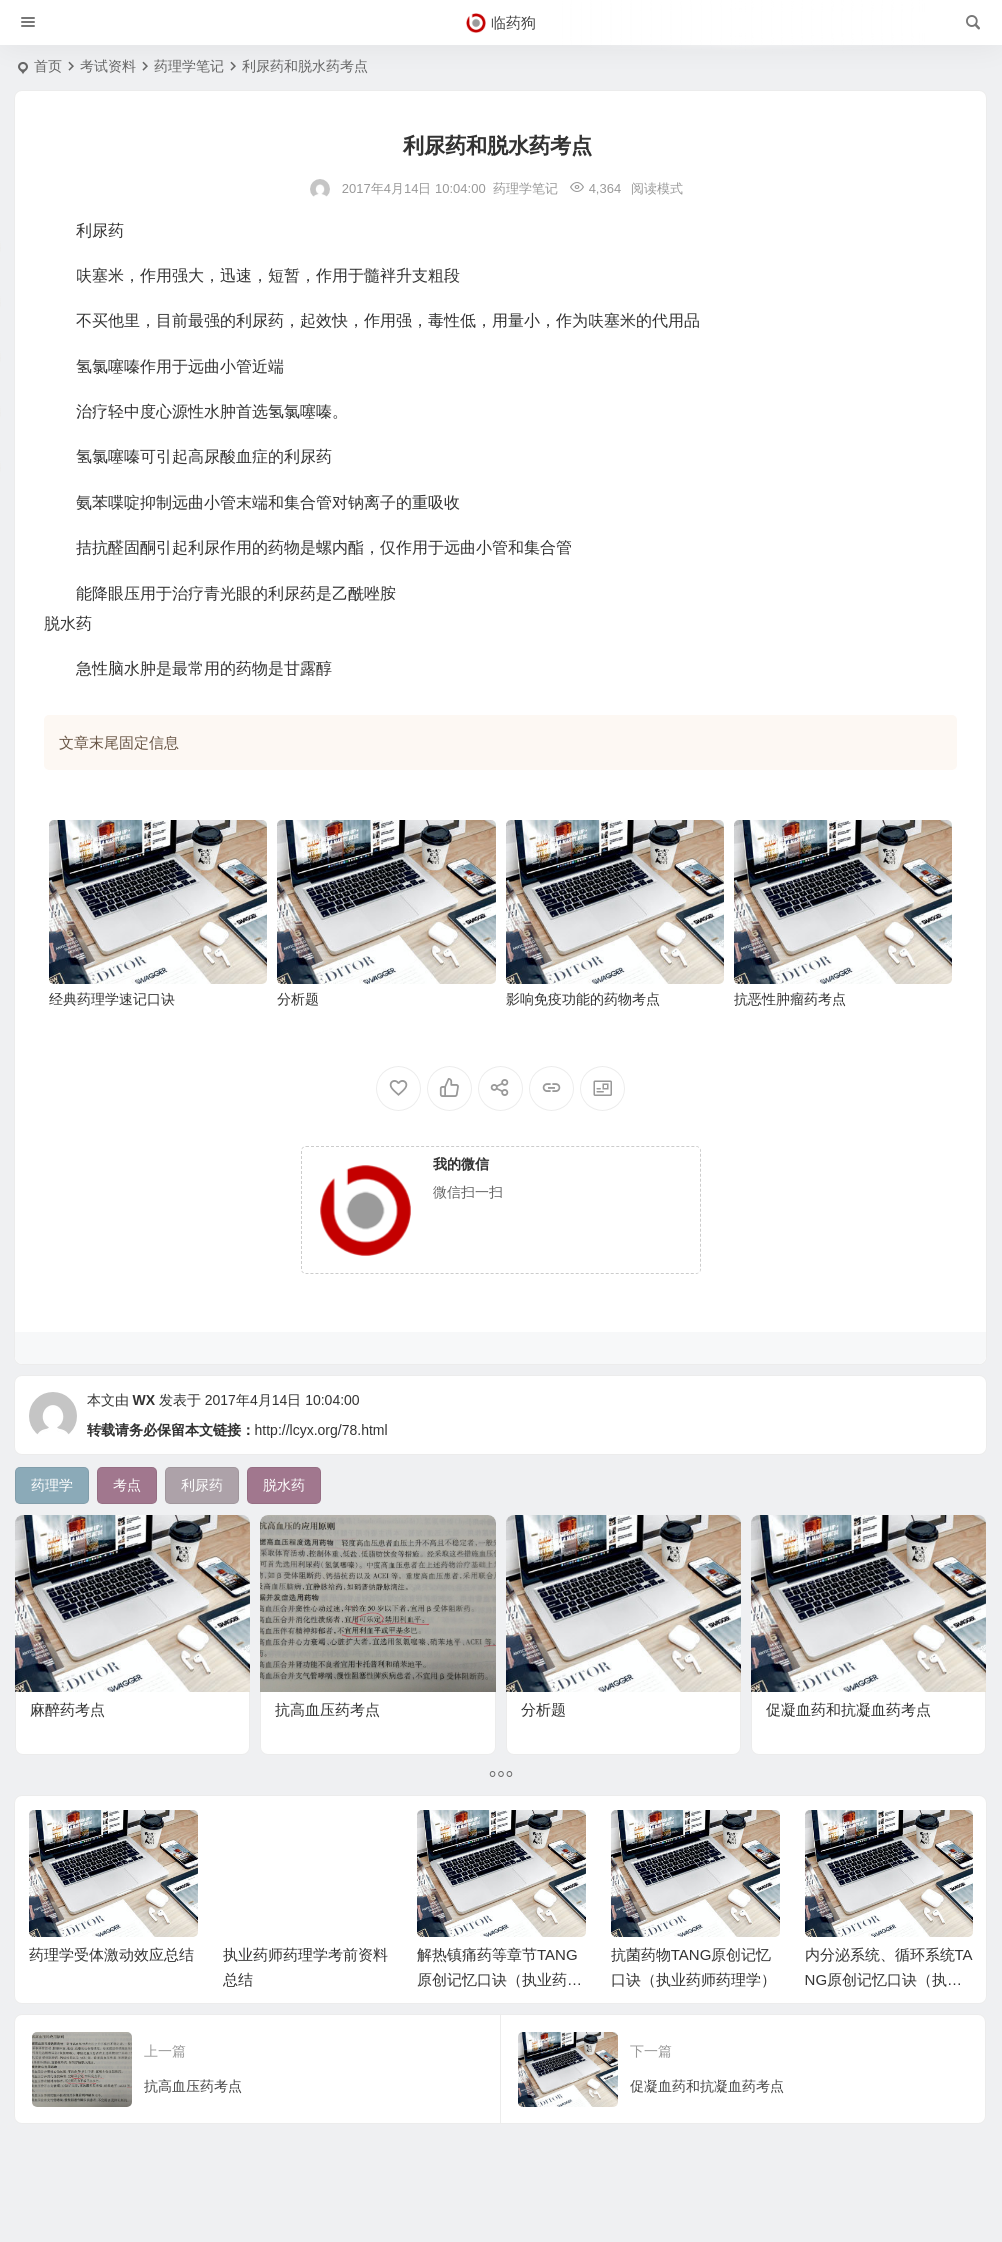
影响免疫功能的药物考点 (583, 999)
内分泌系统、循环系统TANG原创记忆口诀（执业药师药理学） (889, 1979)
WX (143, 1400)
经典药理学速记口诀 (112, 999)
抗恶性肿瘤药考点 (790, 999)
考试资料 (108, 66)
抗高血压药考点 (327, 1709)
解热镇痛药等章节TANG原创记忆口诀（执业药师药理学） (499, 1979)
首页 (48, 66)
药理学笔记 (189, 66)
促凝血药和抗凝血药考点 (848, 1709)
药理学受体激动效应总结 (111, 1954)
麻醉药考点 (67, 1709)
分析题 (298, 999)
